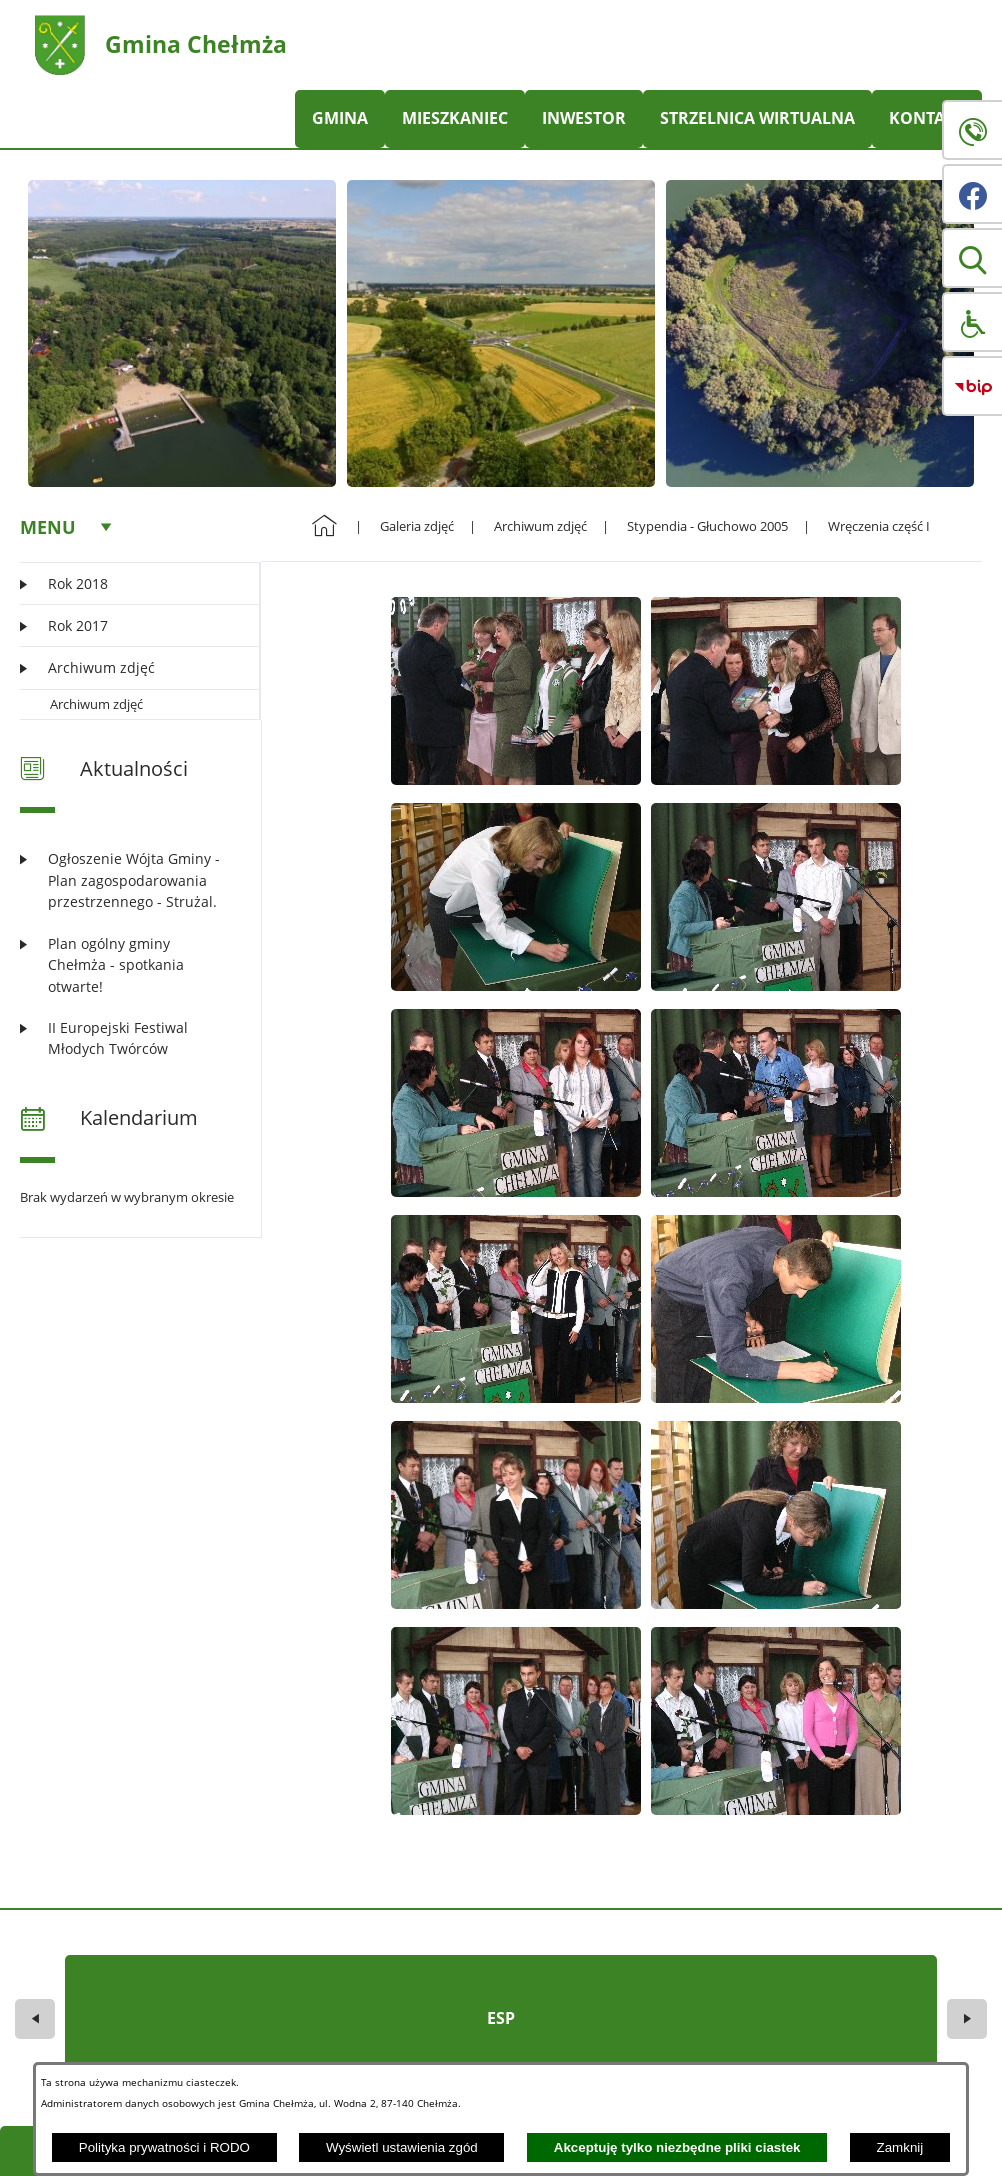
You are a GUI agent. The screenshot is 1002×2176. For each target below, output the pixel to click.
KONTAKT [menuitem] (927, 118)
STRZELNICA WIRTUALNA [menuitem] (757, 118)
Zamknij (900, 2147)
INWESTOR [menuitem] (584, 118)
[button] (972, 258)
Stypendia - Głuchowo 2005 (707, 526)
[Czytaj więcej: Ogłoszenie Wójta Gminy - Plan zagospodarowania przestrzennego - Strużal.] (128, 880)
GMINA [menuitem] (340, 118)
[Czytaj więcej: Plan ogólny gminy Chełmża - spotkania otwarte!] (128, 965)
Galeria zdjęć (417, 526)
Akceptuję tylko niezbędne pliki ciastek (677, 2147)
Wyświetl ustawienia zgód (402, 2147)
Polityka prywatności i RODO (164, 2147)
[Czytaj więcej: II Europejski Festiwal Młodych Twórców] (128, 1038)
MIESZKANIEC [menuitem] (455, 118)
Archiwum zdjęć (96, 704)
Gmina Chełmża (196, 44)
